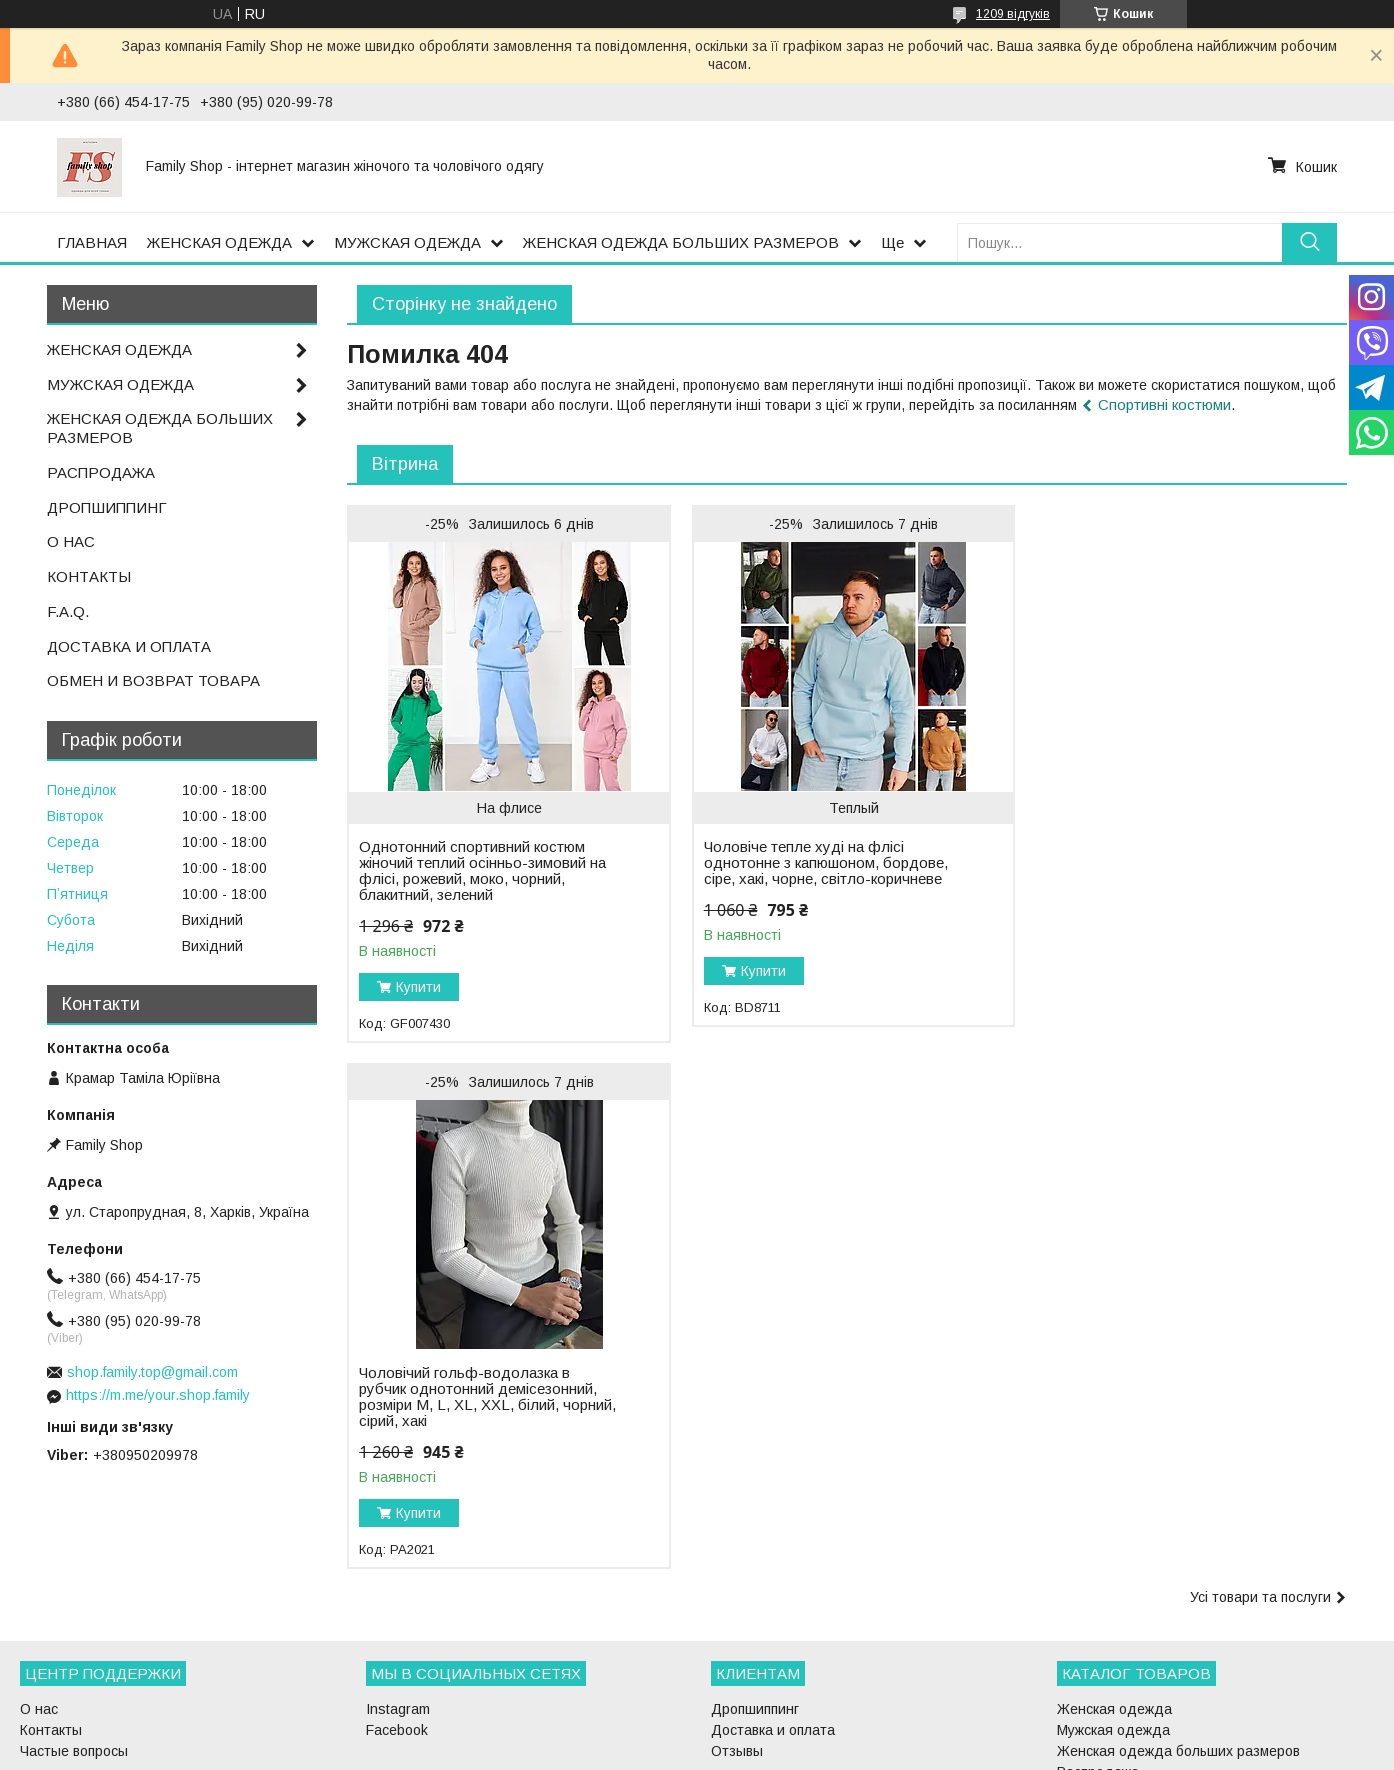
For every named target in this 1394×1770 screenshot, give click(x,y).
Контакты (51, 1619)
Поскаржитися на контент (655, 1751)
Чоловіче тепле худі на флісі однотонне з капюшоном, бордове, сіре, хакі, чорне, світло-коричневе (821, 863)
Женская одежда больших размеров (1178, 1640)
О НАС (71, 541)
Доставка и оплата (773, 1619)
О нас (39, 1598)
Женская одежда (1114, 1598)
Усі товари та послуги (1260, 1071)
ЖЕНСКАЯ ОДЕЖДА (219, 242)
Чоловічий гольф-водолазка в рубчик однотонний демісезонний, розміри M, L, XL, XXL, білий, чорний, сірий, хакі (1158, 839)
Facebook (397, 1619)
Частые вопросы (74, 1640)
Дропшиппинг (755, 1598)
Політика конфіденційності (812, 1751)
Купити (418, 987)
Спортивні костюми (1164, 404)
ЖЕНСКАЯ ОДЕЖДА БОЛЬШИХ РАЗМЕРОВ (681, 242)
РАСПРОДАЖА (101, 472)
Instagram (398, 1598)
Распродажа (1098, 1661)
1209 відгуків (1013, 14)
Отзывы (737, 1640)
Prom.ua (791, 1733)
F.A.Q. (68, 611)
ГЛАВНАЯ (92, 242)
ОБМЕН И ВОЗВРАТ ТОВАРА (153, 680)
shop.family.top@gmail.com (152, 1372)
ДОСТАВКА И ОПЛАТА (129, 646)
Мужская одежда (1113, 1619)
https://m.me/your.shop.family (158, 1395)
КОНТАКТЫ (89, 576)
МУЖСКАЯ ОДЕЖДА (407, 242)
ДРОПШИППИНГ (107, 507)
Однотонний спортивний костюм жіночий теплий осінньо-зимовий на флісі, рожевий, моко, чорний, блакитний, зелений (482, 871)
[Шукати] (1309, 242)
